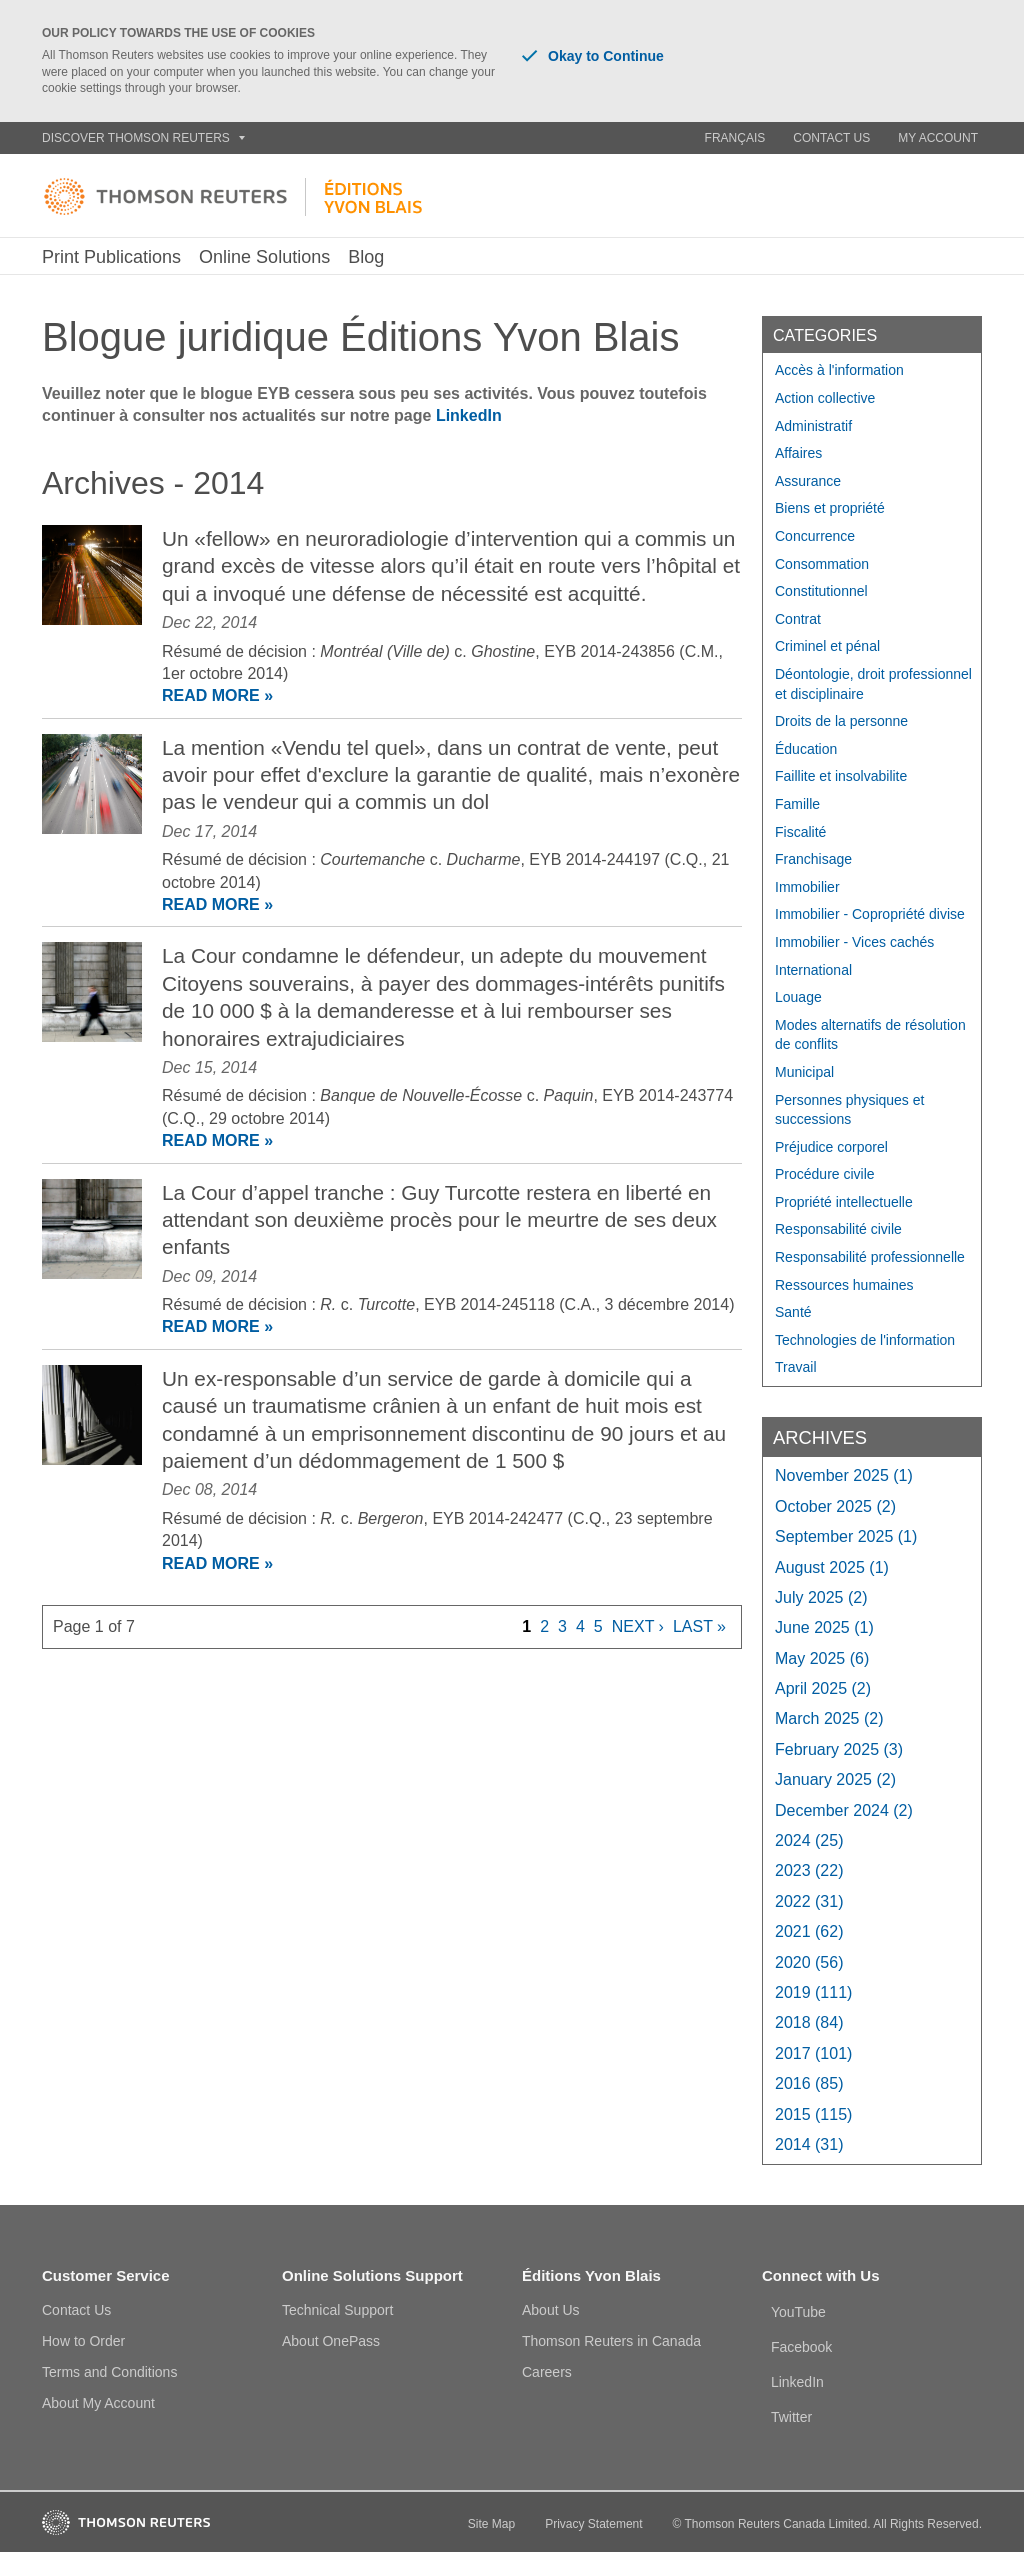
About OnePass (331, 2341)
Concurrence (815, 536)
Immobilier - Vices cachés (854, 942)
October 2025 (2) (835, 1506)
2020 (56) (809, 1962)
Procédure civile (825, 1174)
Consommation (822, 564)
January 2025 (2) (835, 1779)
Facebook (801, 2347)
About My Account (98, 2403)
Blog (366, 257)
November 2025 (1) (844, 1475)
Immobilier (807, 887)
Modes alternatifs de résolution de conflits (870, 1035)
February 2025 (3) (839, 1749)
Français (735, 138)
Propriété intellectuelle (844, 1202)
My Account (938, 138)
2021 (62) (809, 1931)
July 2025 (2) (821, 1597)
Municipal (804, 1072)
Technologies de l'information (865, 1340)
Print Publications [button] (111, 257)
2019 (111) (813, 1992)
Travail (796, 1367)
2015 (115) (813, 2114)
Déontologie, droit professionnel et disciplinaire (873, 684)
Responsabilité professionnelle (870, 1257)
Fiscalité (800, 832)
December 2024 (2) (844, 1810)
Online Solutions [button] (264, 257)
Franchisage (813, 859)
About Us (551, 2310)
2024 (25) (809, 1840)
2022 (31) (809, 1901)
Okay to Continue (593, 56)
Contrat (798, 619)
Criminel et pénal (827, 646)
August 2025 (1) (832, 1567)
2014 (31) (809, 2144)
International (813, 970)
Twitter (791, 2417)
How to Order (83, 2341)
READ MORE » (217, 695)
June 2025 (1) (824, 1627)
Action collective (825, 398)
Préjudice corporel (831, 1147)
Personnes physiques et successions (849, 1110)
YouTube (798, 2312)
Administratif (813, 426)
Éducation (806, 749)
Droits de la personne (841, 721)
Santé (793, 1312)
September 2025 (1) (846, 1536)
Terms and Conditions (109, 2372)
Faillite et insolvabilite (841, 776)
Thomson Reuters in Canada (611, 2341)
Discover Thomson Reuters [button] (143, 138)
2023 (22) (809, 1870)
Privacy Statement (593, 2524)
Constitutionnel (821, 591)
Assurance (808, 481)
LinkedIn (469, 415)
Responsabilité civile (838, 1229)
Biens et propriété (830, 508)
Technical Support (337, 2310)
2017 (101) (813, 2053)
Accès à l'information (839, 370)
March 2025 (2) (829, 1718)
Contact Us (831, 138)
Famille (797, 804)
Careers (547, 2372)
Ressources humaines (844, 1285)
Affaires (798, 453)
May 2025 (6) (822, 1658)
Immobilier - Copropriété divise (870, 914)
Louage (798, 997)
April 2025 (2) (823, 1688)
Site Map (491, 2524)
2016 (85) (809, 2083)
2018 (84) (809, 2022)
